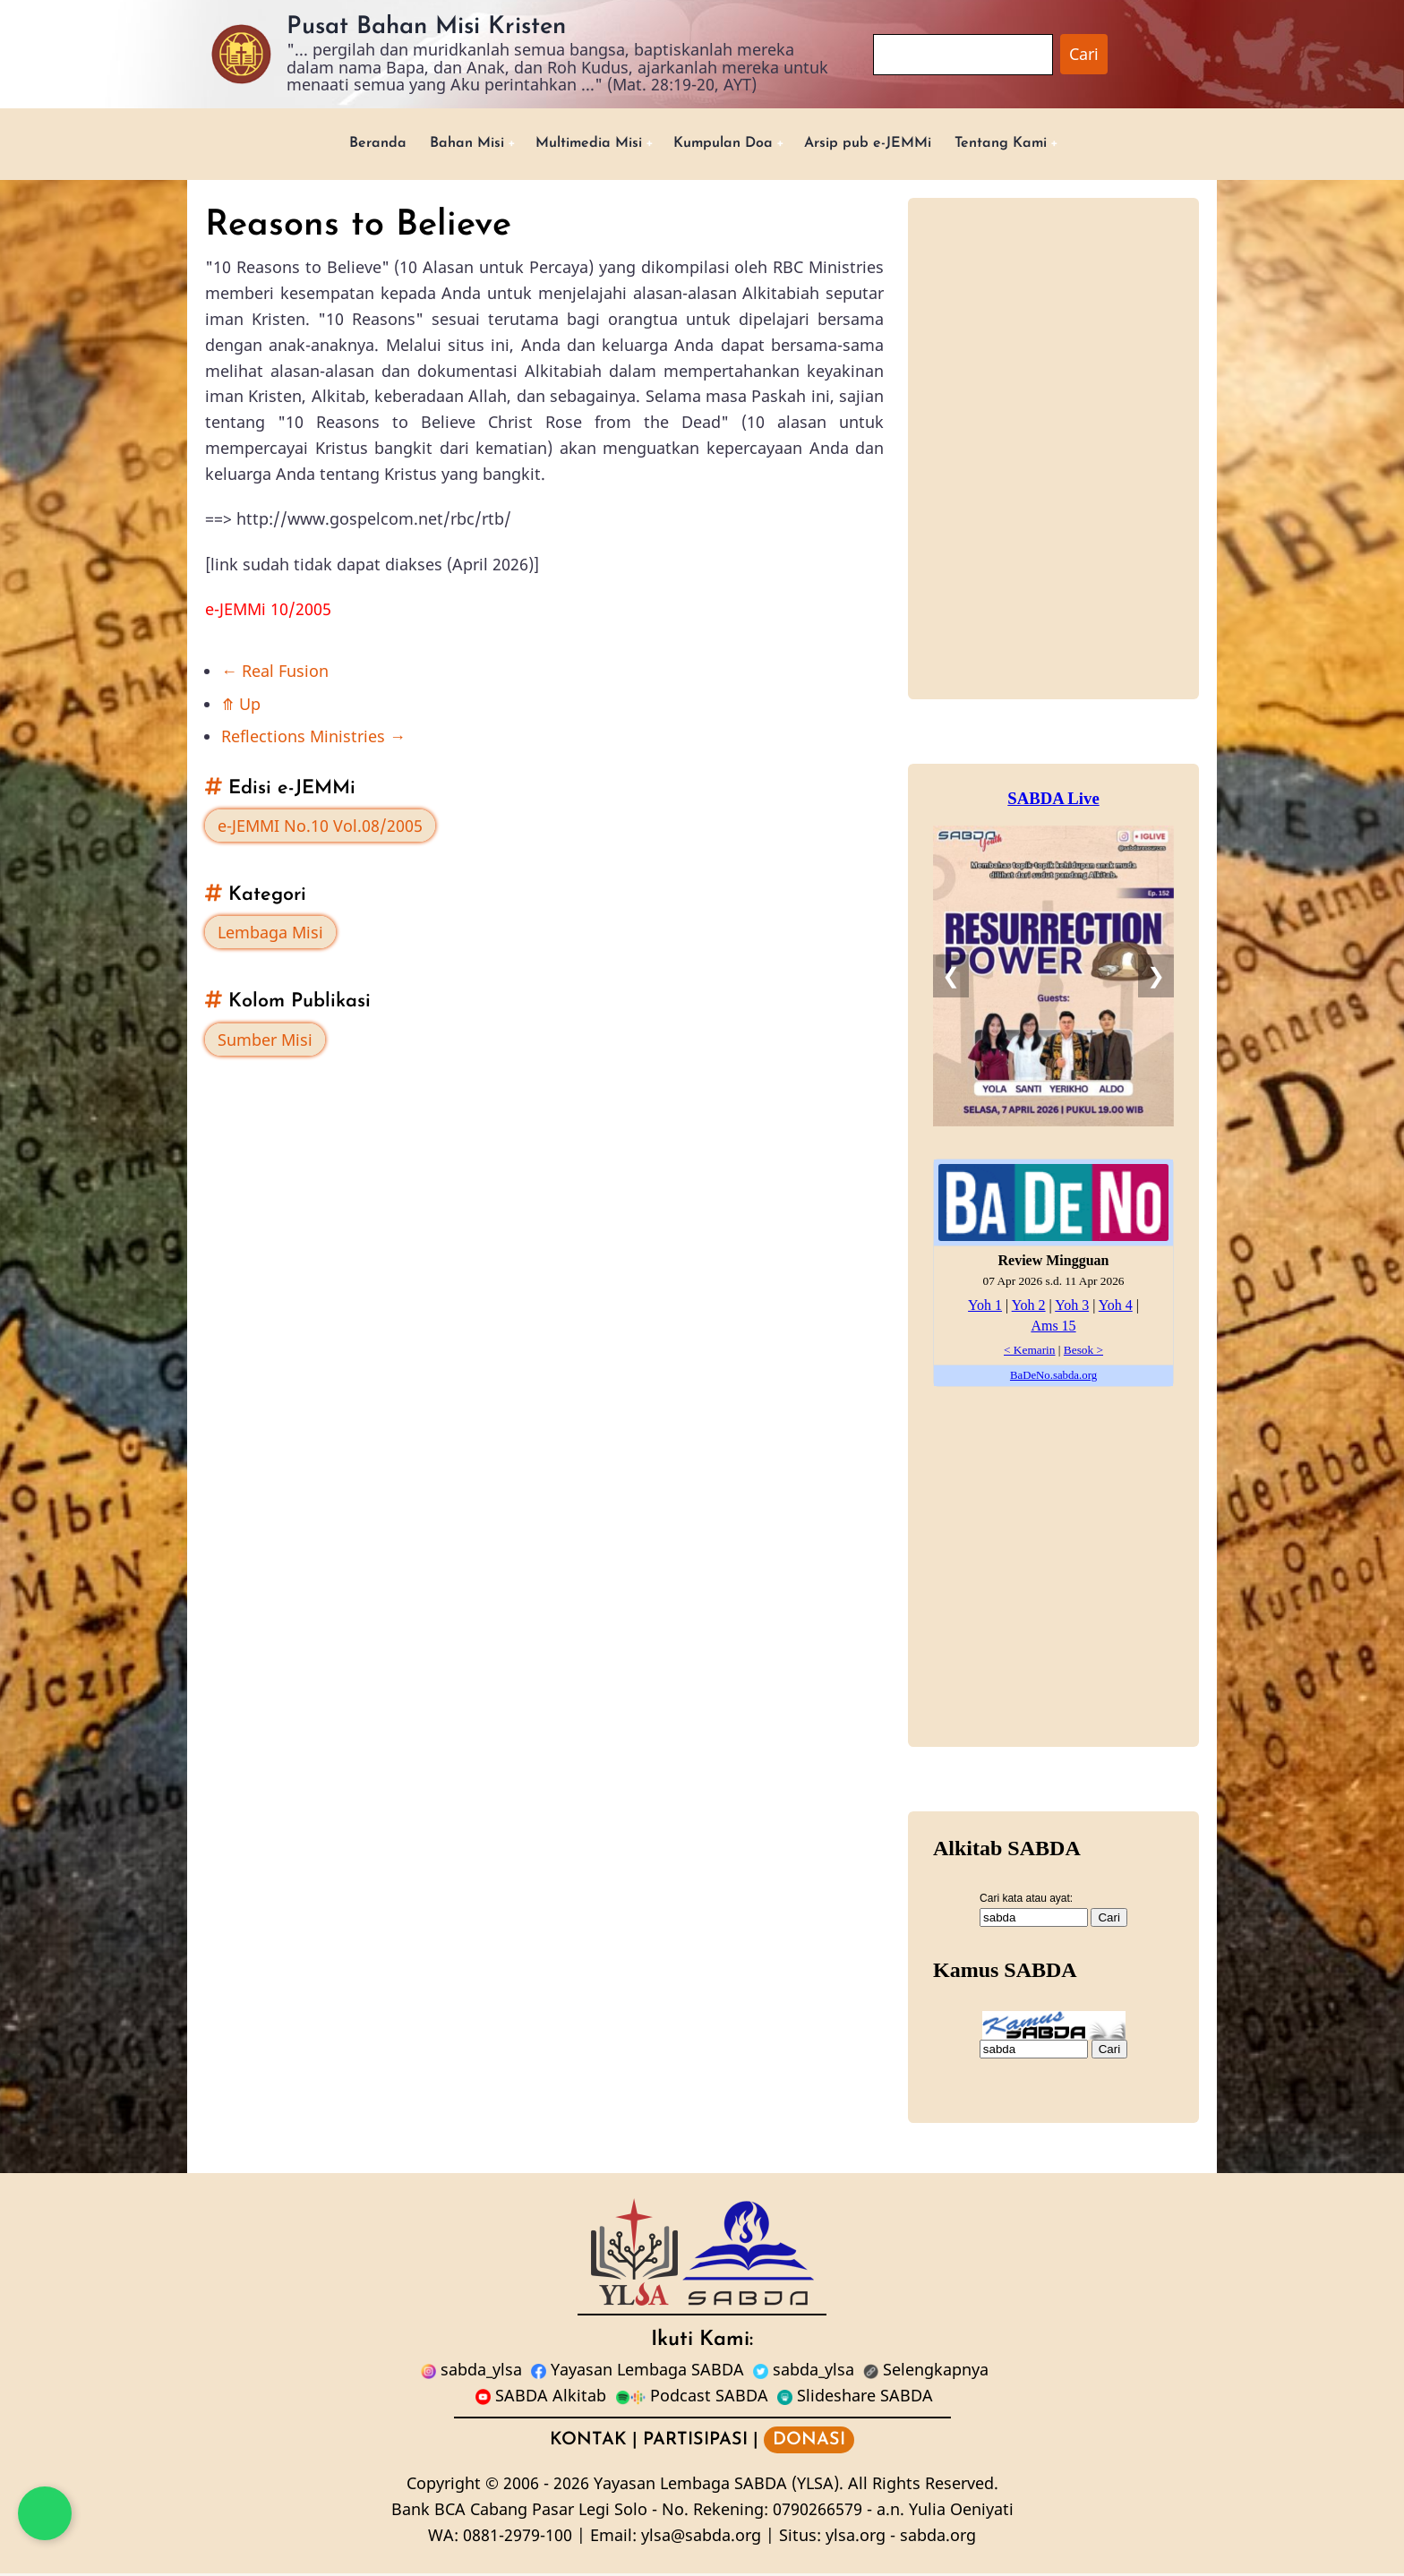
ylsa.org (856, 2537)
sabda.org (938, 2537)
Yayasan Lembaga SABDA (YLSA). (718, 2486)
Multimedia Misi (575, 144)
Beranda (342, 144)
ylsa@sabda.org (701, 2537)
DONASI (809, 2443)
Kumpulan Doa (725, 144)
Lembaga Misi (270, 935)
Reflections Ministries (313, 739)
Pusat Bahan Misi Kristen (426, 27)
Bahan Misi (440, 144)
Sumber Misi (265, 1042)
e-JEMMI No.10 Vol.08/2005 (320, 828)
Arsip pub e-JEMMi (885, 144)
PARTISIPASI (695, 2443)
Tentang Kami (1032, 144)
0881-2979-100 (517, 2537)
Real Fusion (275, 673)
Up (241, 706)
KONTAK (588, 2443)
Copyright (444, 2486)
